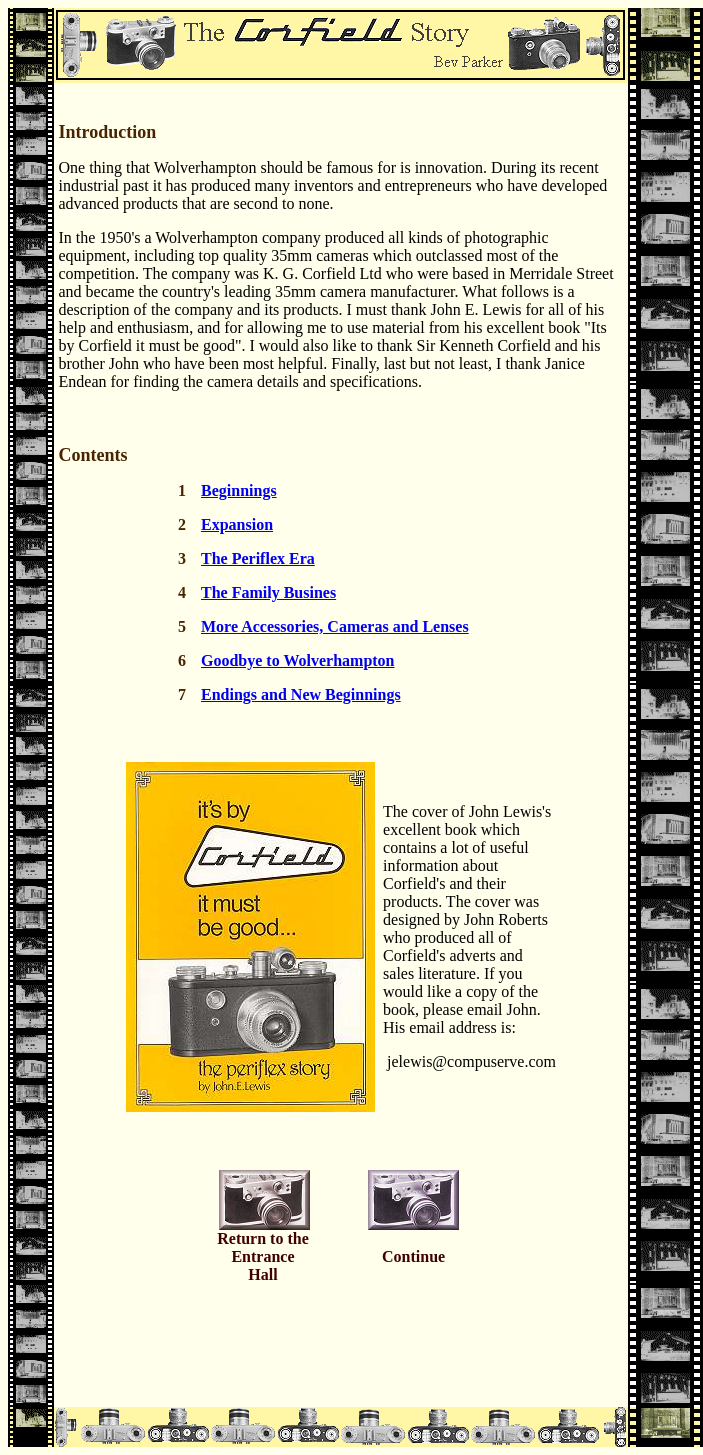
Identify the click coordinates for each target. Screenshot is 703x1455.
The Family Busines (268, 592)
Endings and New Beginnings (301, 694)
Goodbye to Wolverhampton (298, 660)
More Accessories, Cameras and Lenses (335, 626)
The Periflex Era (258, 558)
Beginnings (239, 490)
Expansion (237, 524)
